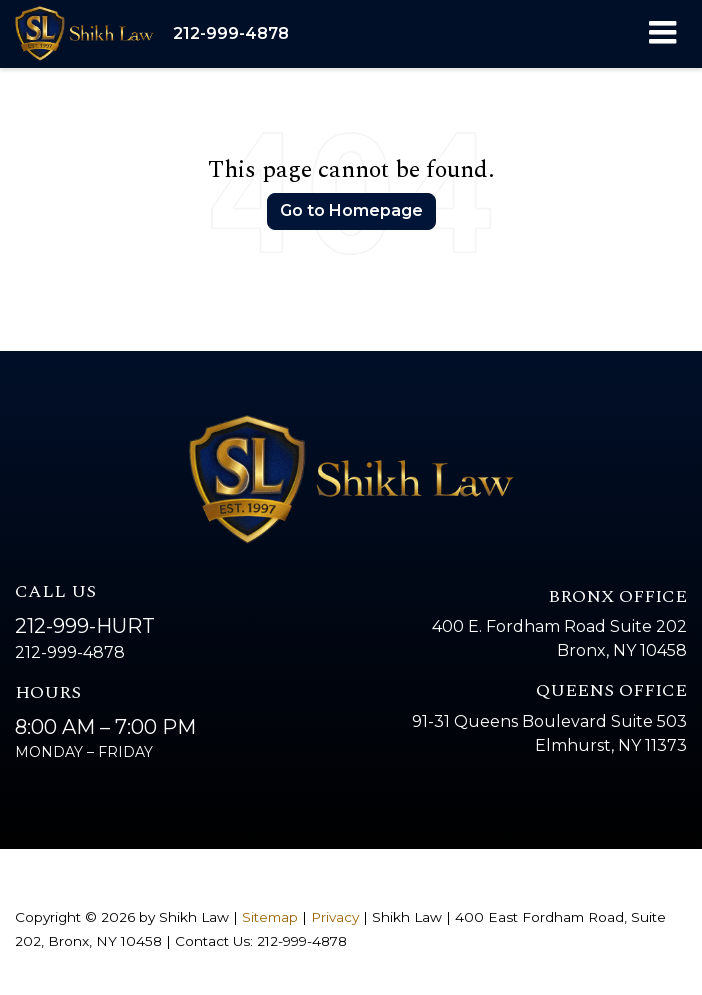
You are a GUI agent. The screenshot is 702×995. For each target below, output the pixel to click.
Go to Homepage (351, 210)
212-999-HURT (85, 626)
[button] (231, 33)
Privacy (335, 917)
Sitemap (270, 917)
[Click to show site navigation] (662, 34)
